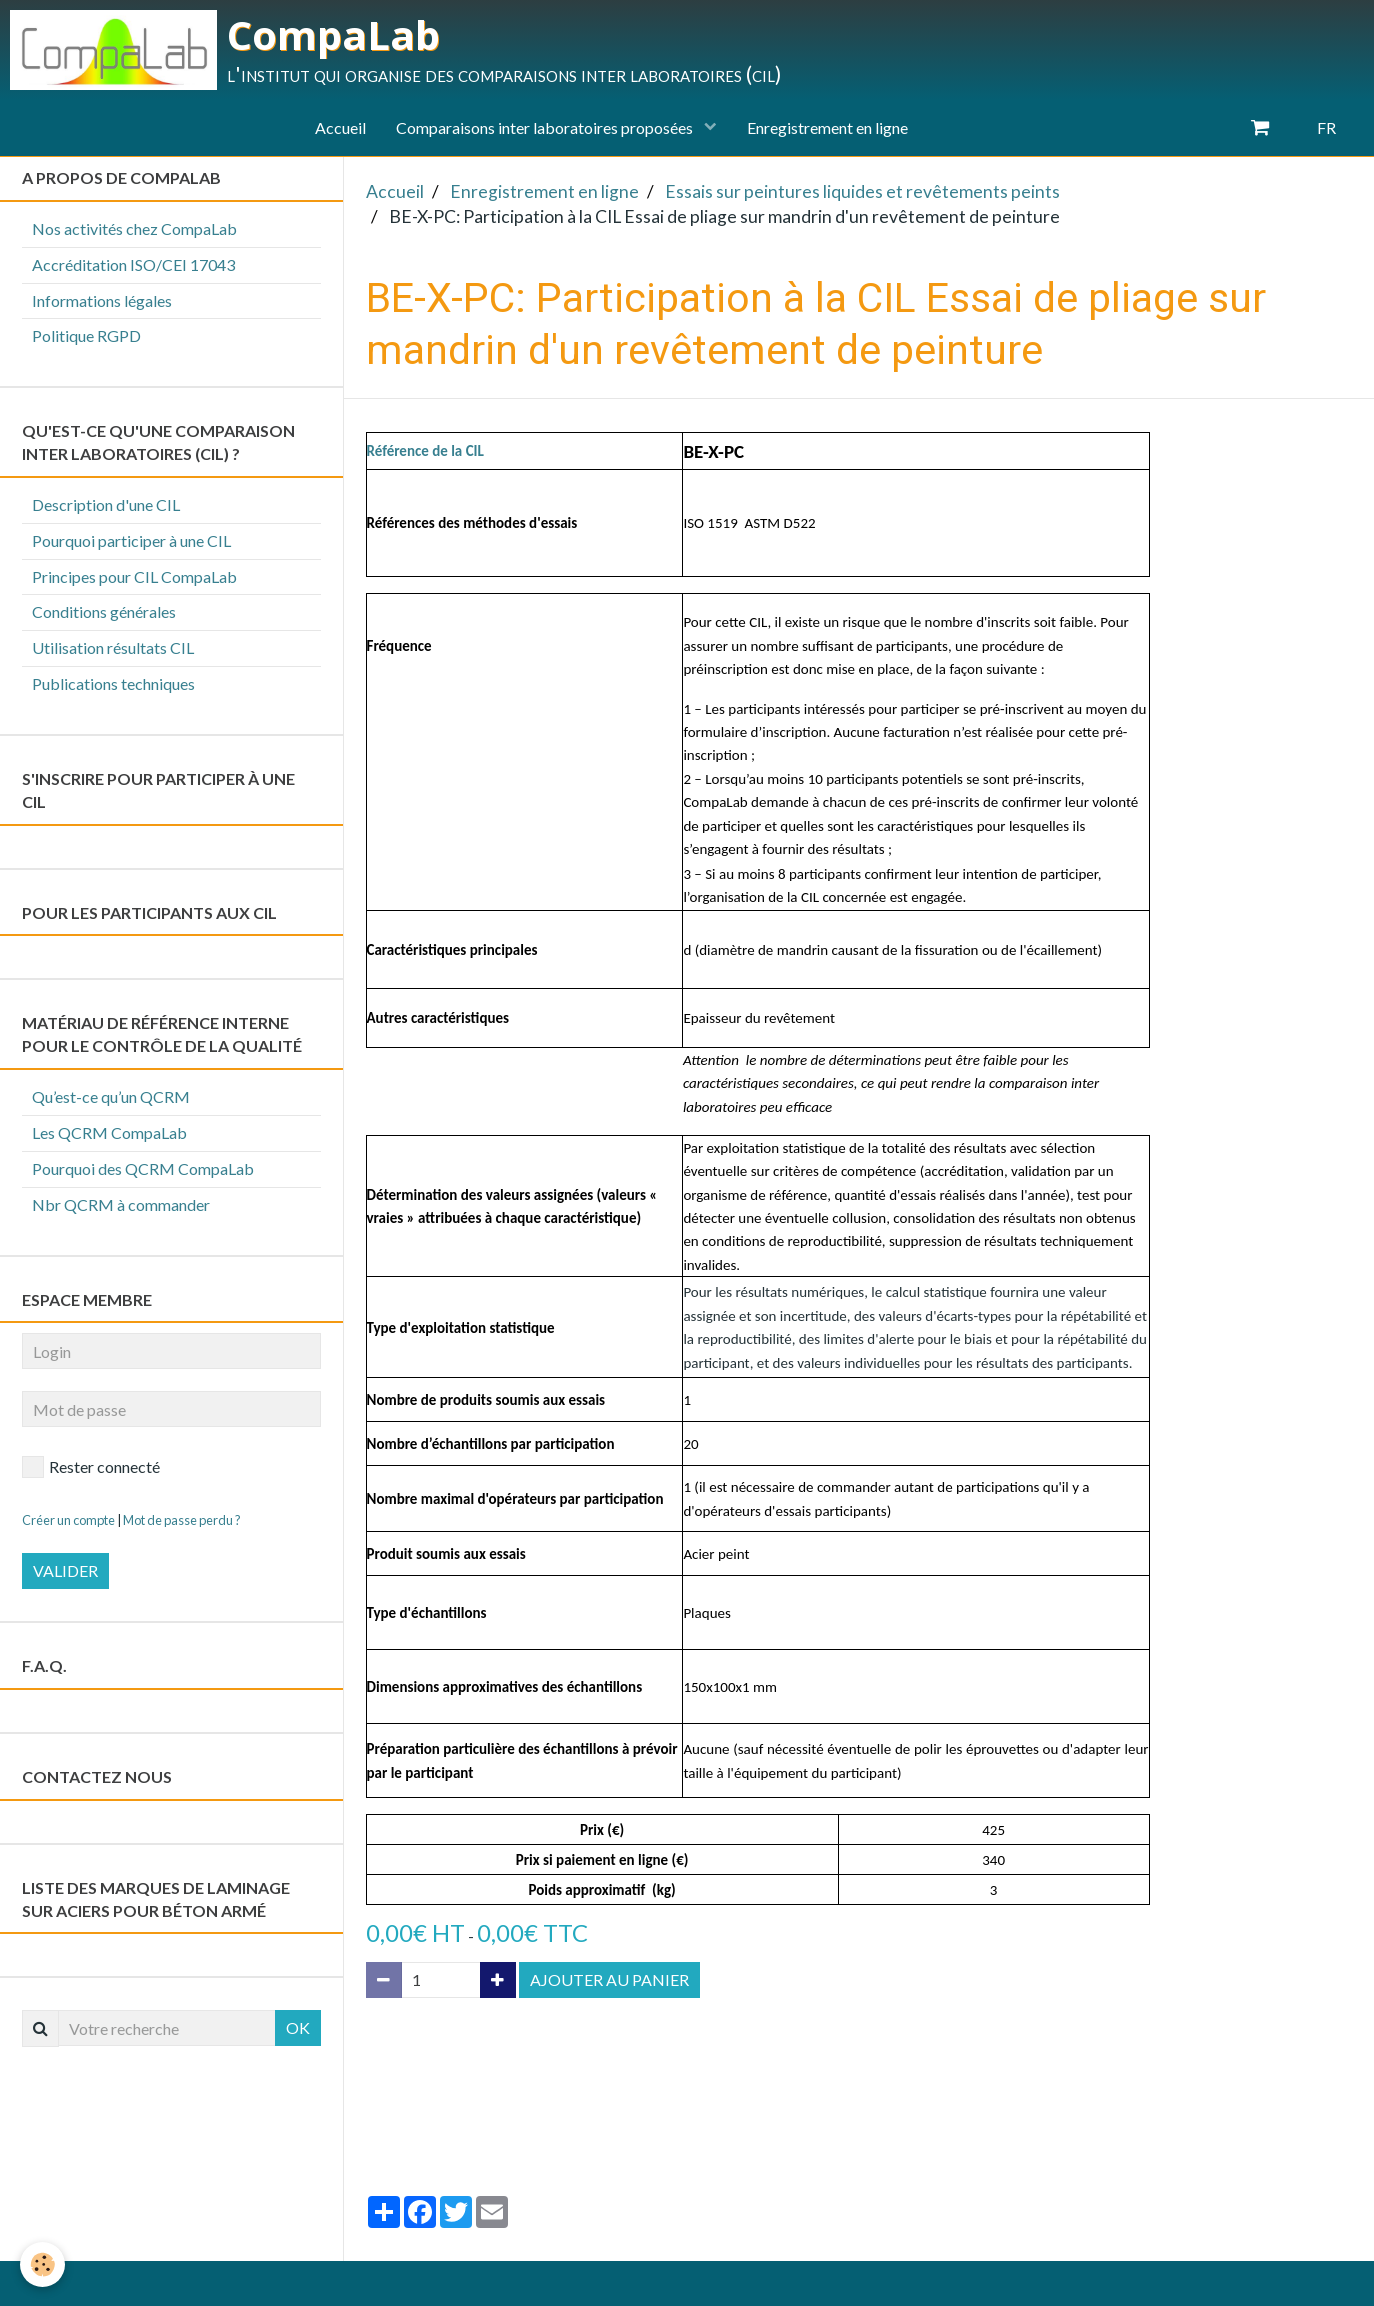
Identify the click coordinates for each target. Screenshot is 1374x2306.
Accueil (340, 127)
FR (1326, 127)
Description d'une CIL (106, 504)
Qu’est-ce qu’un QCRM (111, 1096)
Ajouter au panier (609, 1979)
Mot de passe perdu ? (182, 1520)
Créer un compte (68, 1520)
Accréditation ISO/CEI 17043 (133, 264)
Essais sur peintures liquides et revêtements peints (862, 191)
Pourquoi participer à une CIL (131, 540)
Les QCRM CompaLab (109, 1132)
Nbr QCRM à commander (121, 1204)
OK (298, 2027)
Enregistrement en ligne (827, 127)
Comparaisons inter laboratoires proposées (546, 127)
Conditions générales (104, 611)
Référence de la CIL (425, 451)
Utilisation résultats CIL (113, 647)
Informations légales (102, 300)
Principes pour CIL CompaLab (134, 576)
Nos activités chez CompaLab (134, 228)
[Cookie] (42, 2264)
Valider (65, 1570)
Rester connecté (91, 1467)
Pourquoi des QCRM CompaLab (143, 1168)
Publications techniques (113, 683)
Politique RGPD (86, 335)
